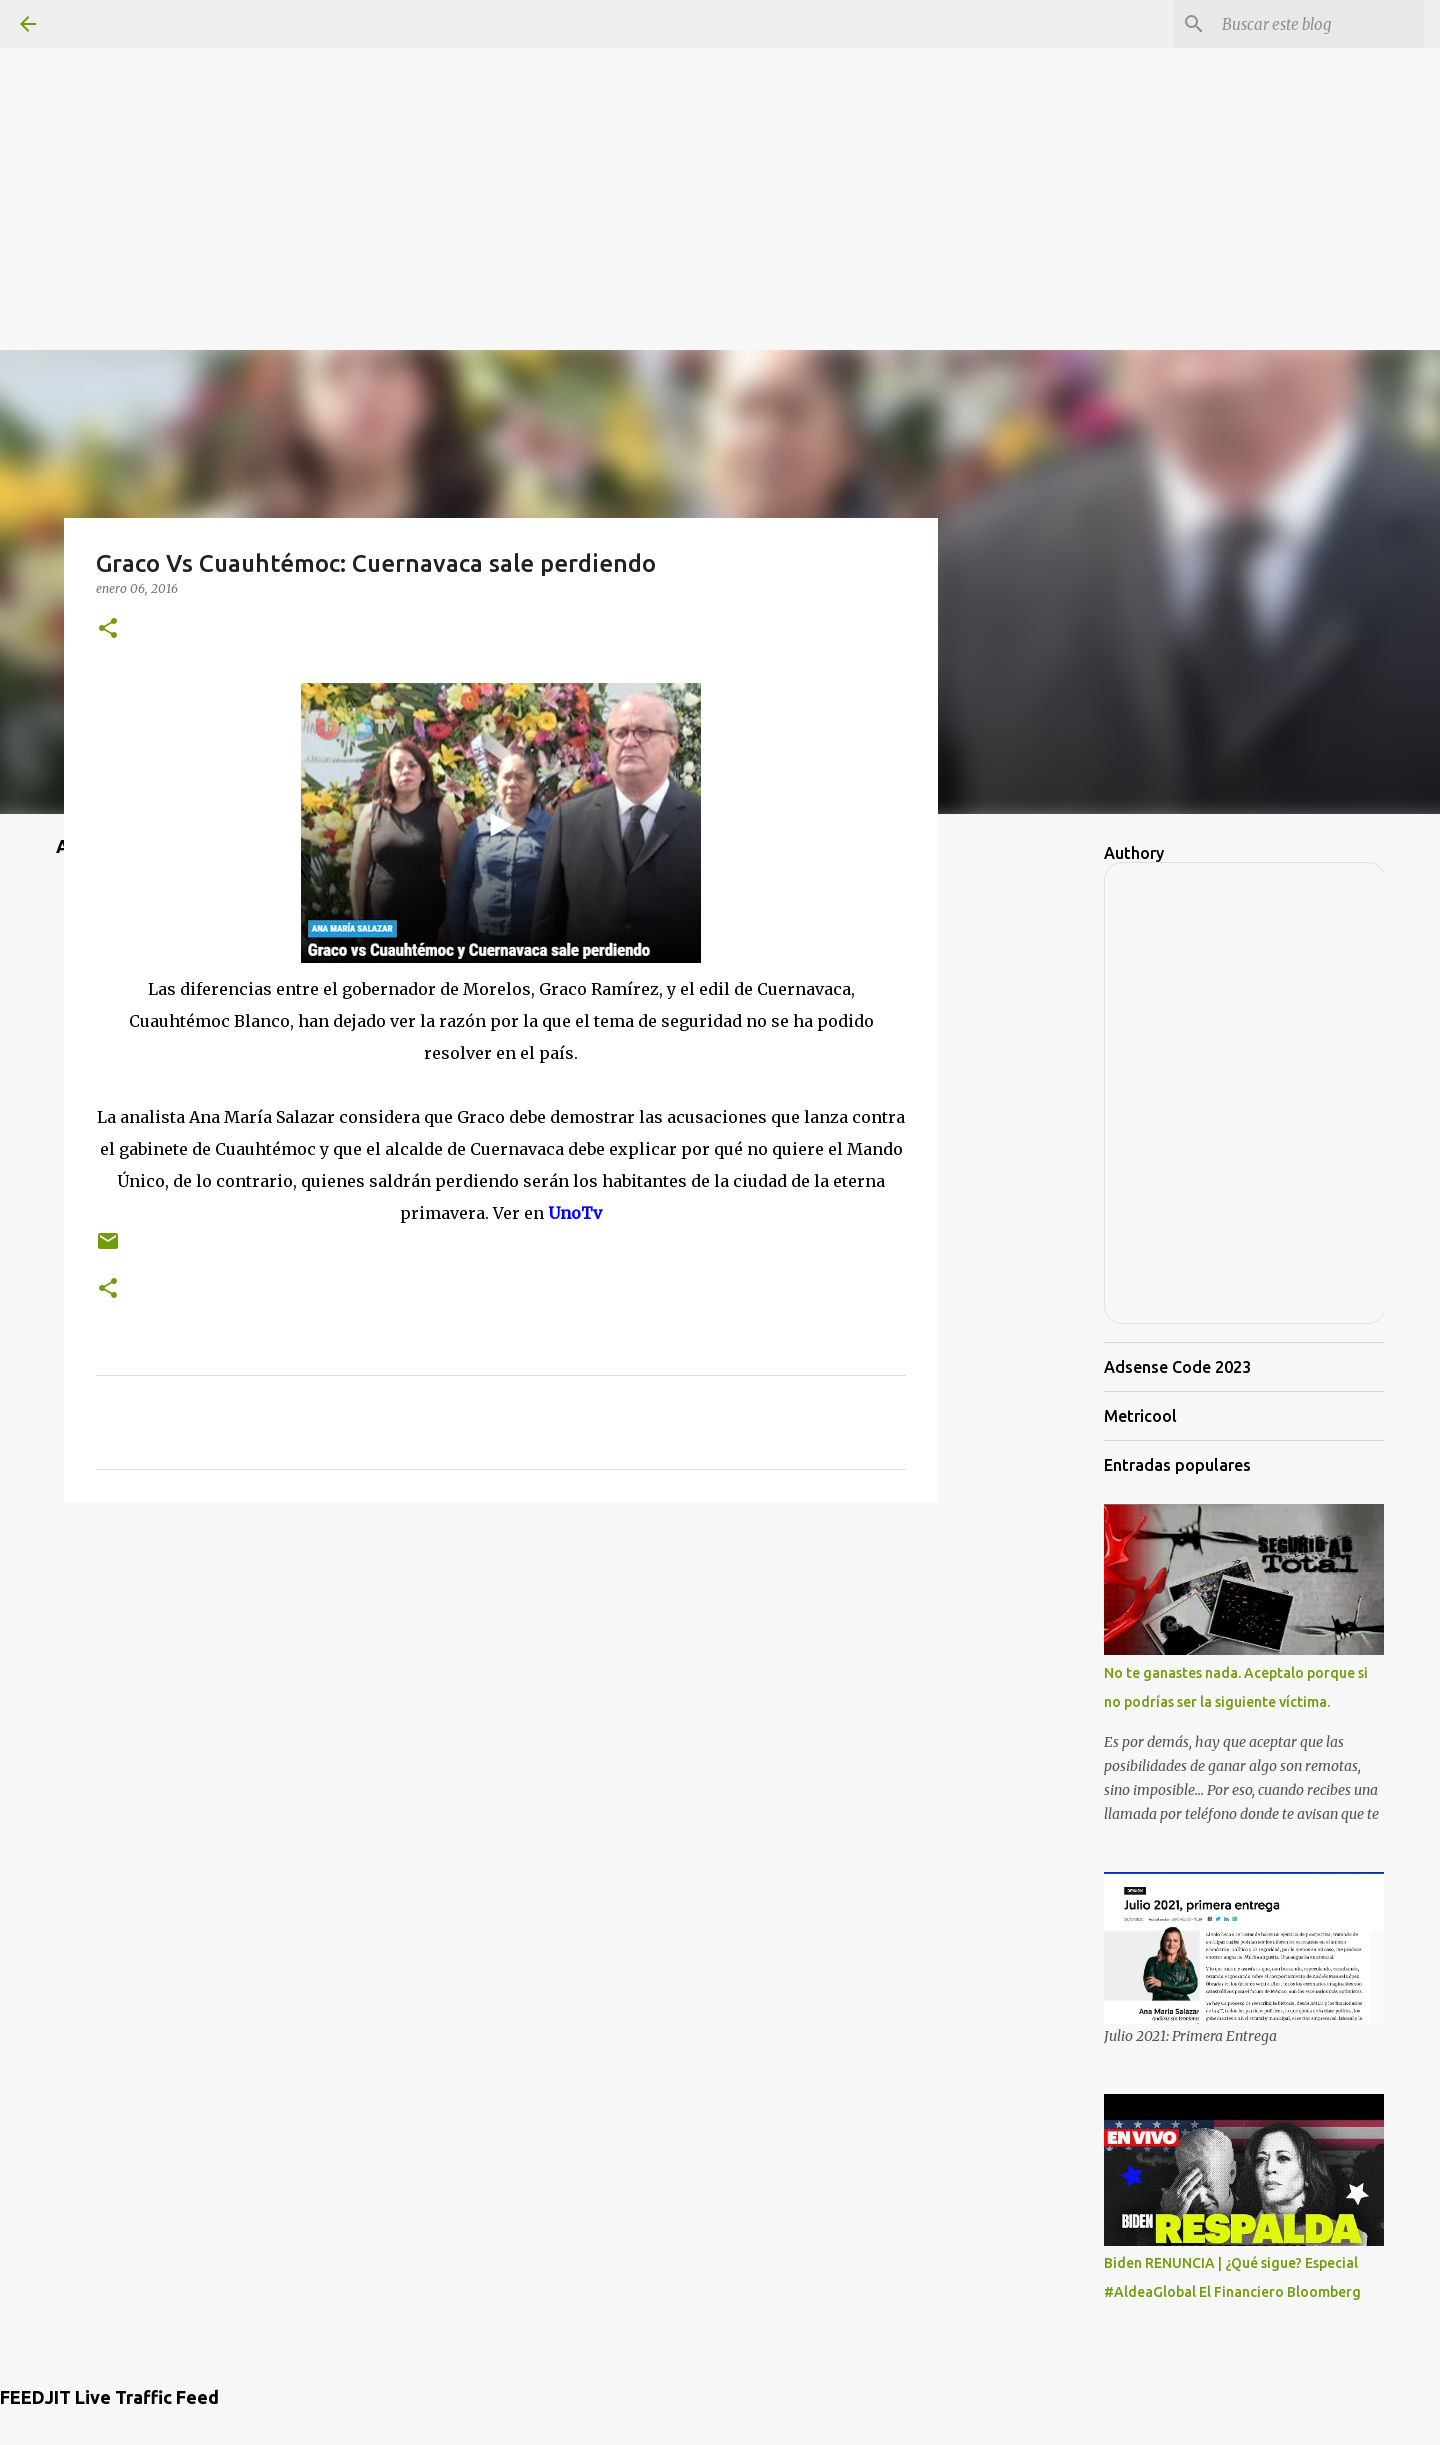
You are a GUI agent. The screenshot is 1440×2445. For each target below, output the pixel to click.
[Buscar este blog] (1319, 24)
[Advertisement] (720, 140)
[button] (108, 629)
